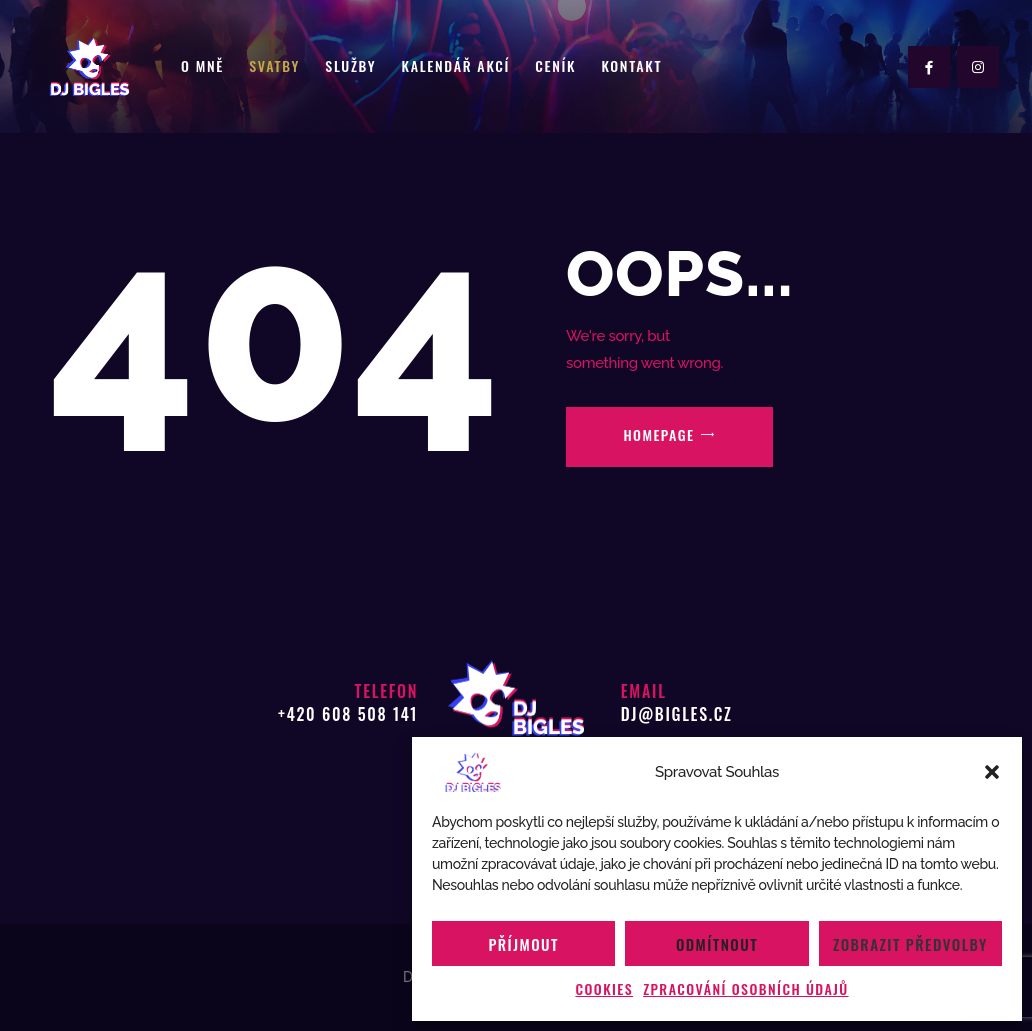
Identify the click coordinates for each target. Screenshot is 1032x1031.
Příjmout (523, 944)
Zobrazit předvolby (910, 944)
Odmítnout (717, 944)
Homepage (658, 434)
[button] (992, 772)
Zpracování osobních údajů (745, 988)
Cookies (604, 988)
